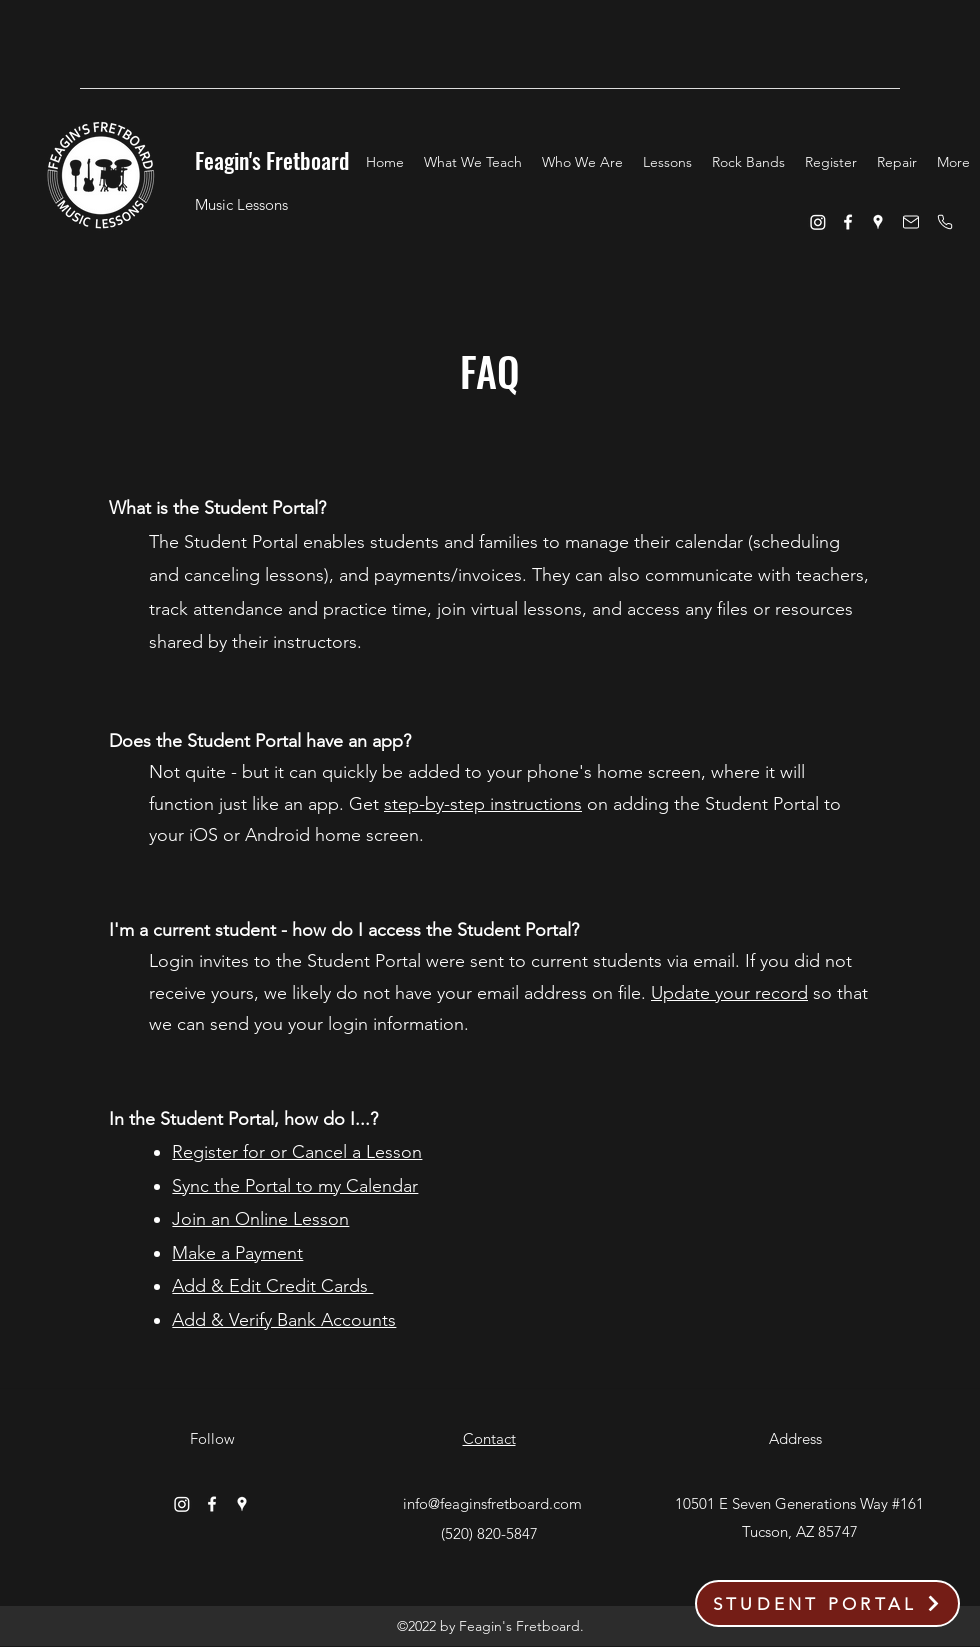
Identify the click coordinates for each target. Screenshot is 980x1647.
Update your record (729, 993)
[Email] (910, 221)
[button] (473, 162)
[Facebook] (848, 222)
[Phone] (944, 222)
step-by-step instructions (483, 804)
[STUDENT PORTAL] (827, 1603)
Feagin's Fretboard (272, 160)
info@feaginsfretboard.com (492, 1503)
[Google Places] (878, 222)
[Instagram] (818, 222)
